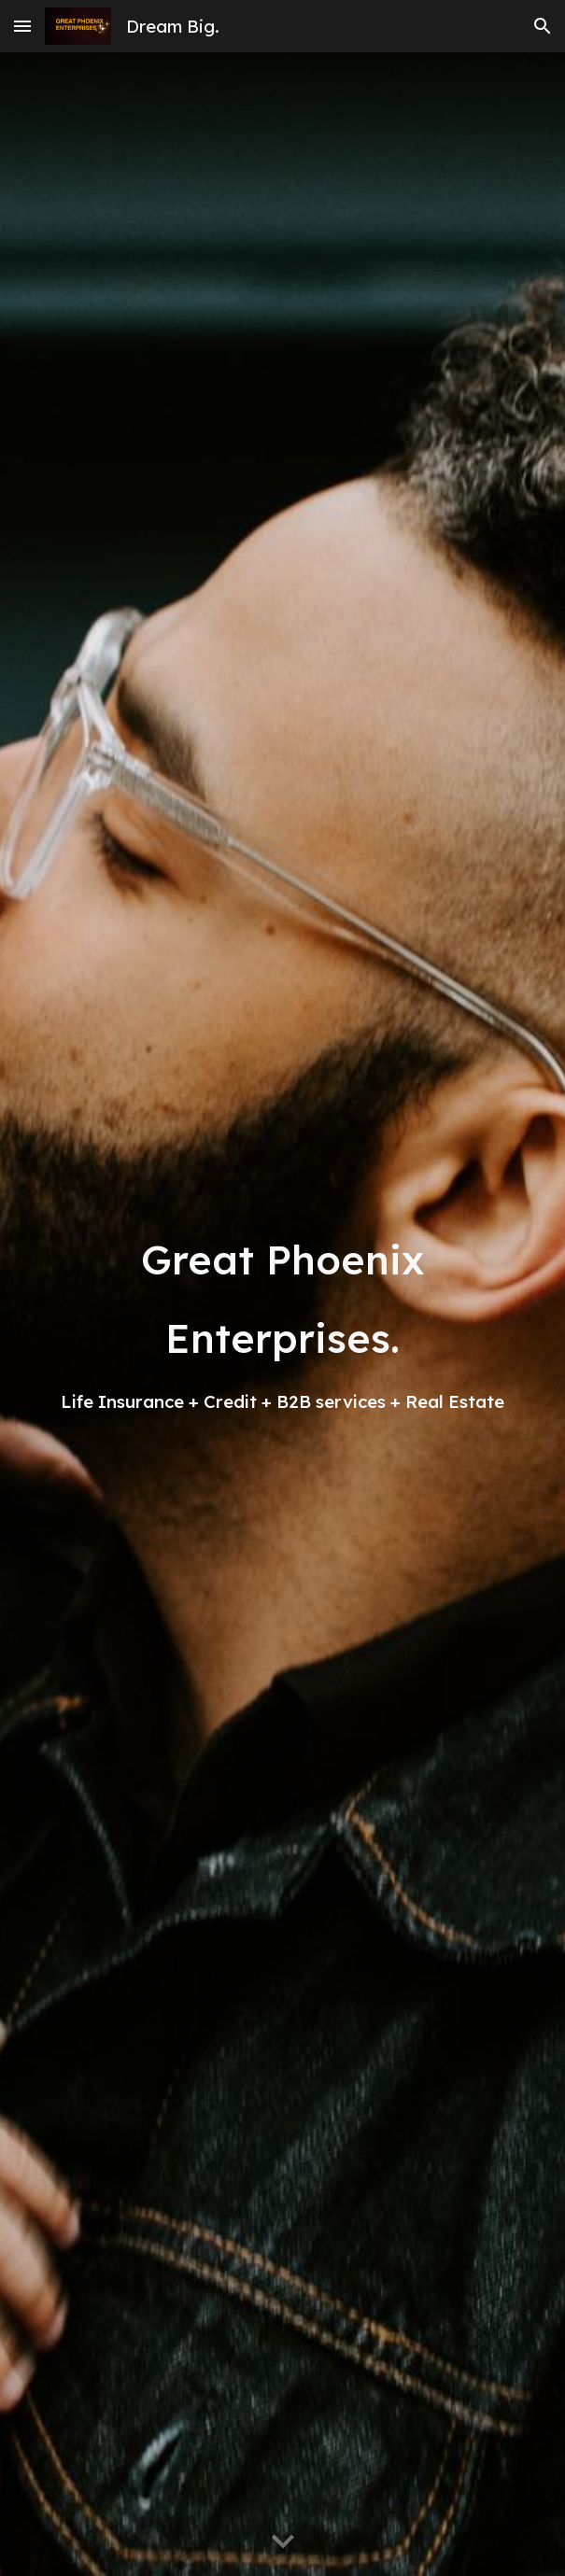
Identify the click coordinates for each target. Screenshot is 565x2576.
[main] (282, 1314)
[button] (22, 25)
